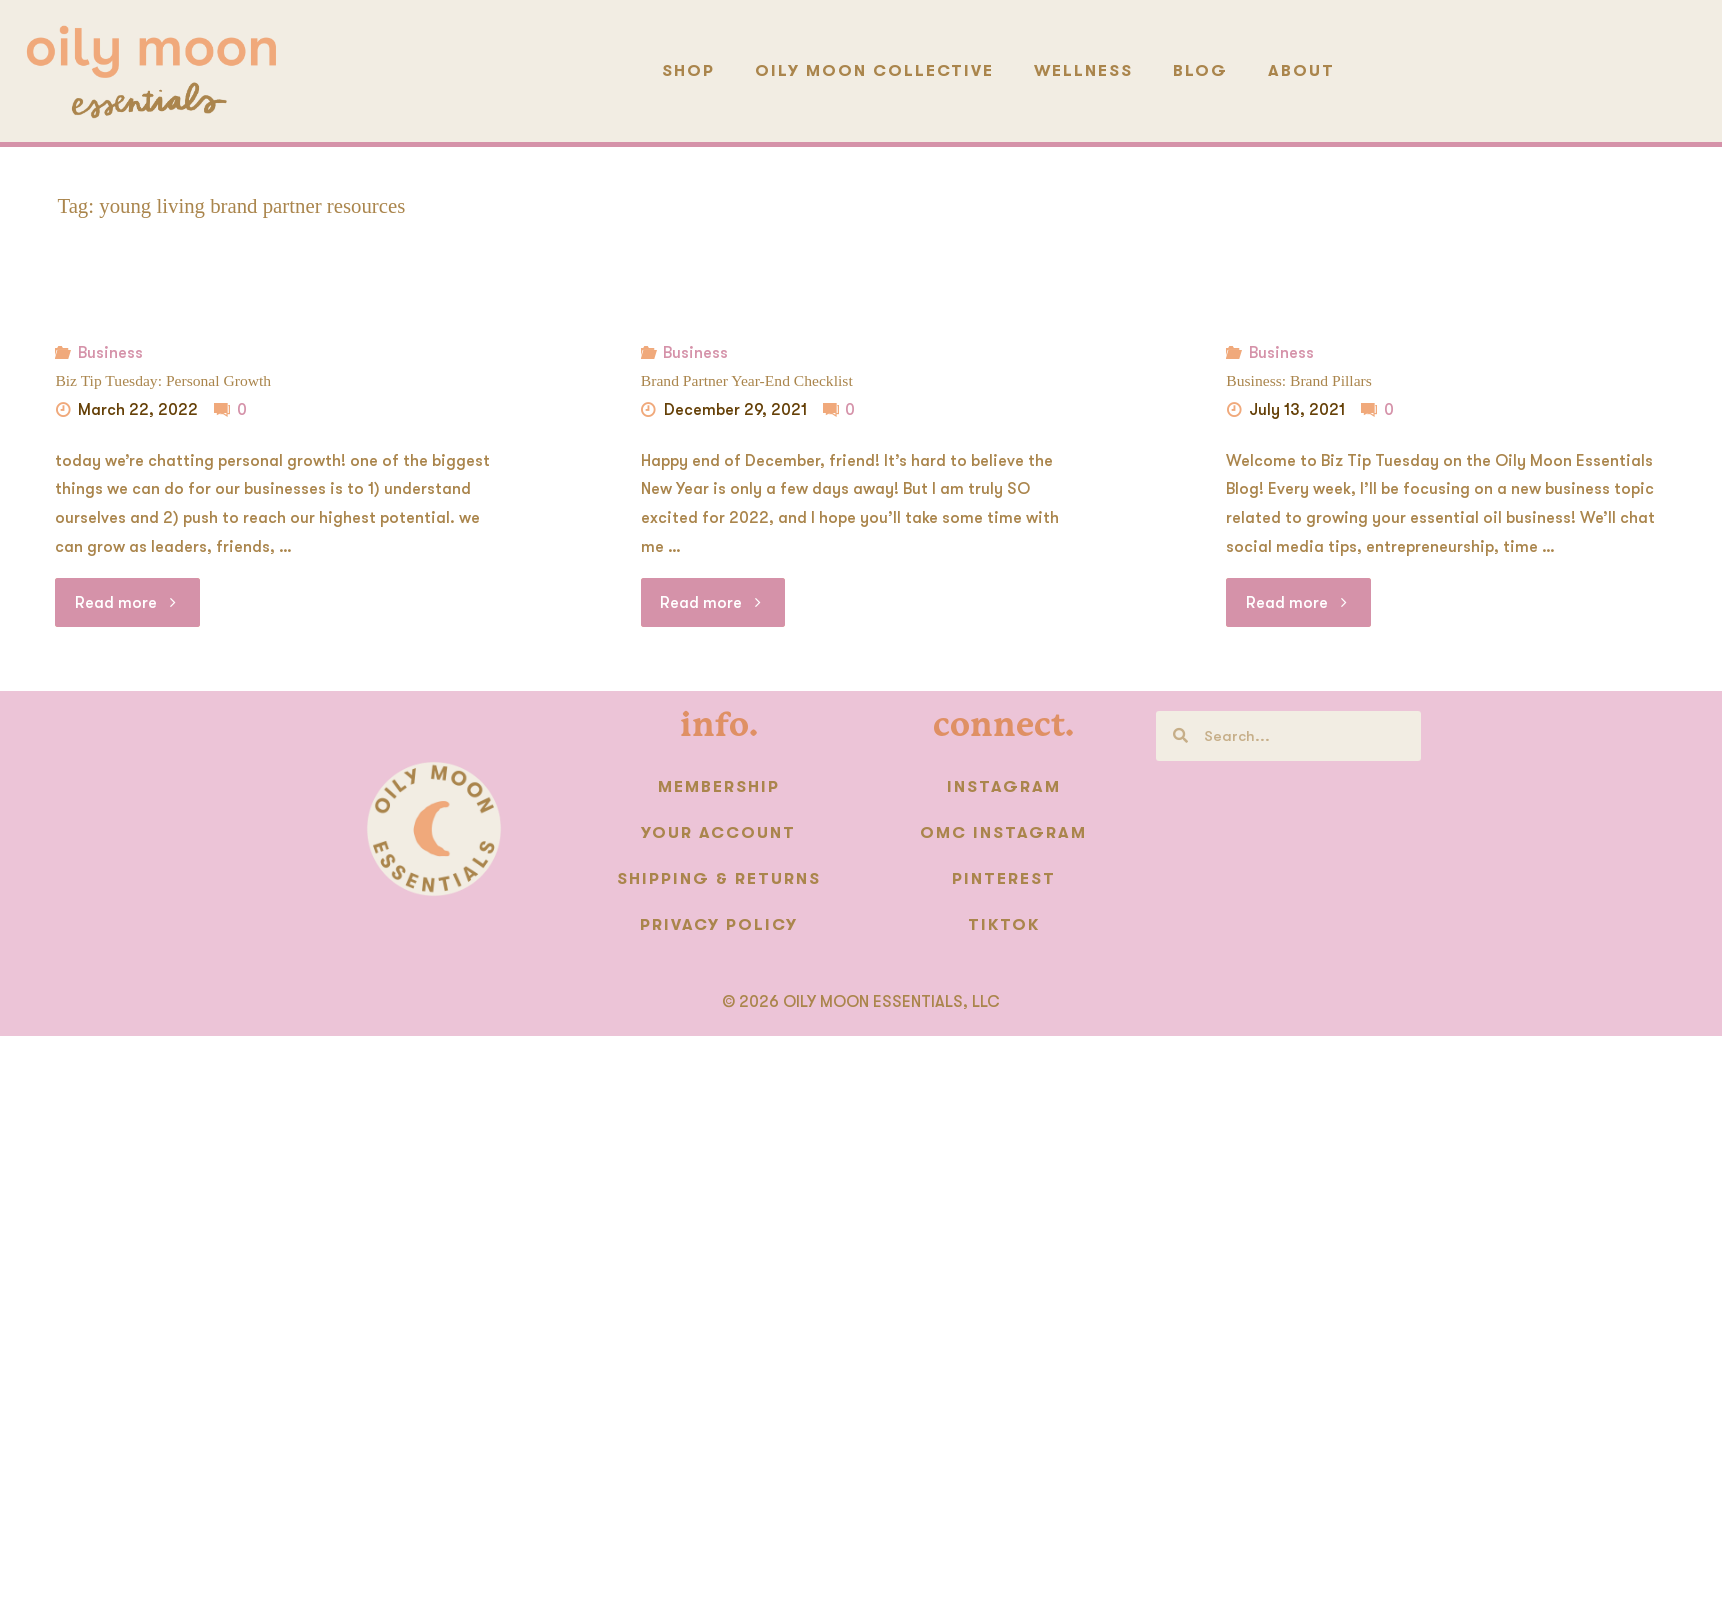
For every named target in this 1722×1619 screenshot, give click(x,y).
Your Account (718, 832)
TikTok (1004, 924)
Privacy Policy (719, 924)
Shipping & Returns (719, 878)
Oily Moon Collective (874, 71)
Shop (688, 71)
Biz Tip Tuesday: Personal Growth (161, 380)
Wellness (1083, 71)
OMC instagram (1003, 832)
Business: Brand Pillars (1298, 380)
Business (109, 353)
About (1301, 71)
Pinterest (1004, 878)
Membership (719, 786)
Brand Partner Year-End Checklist (745, 380)
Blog (1200, 71)
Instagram (1004, 786)
